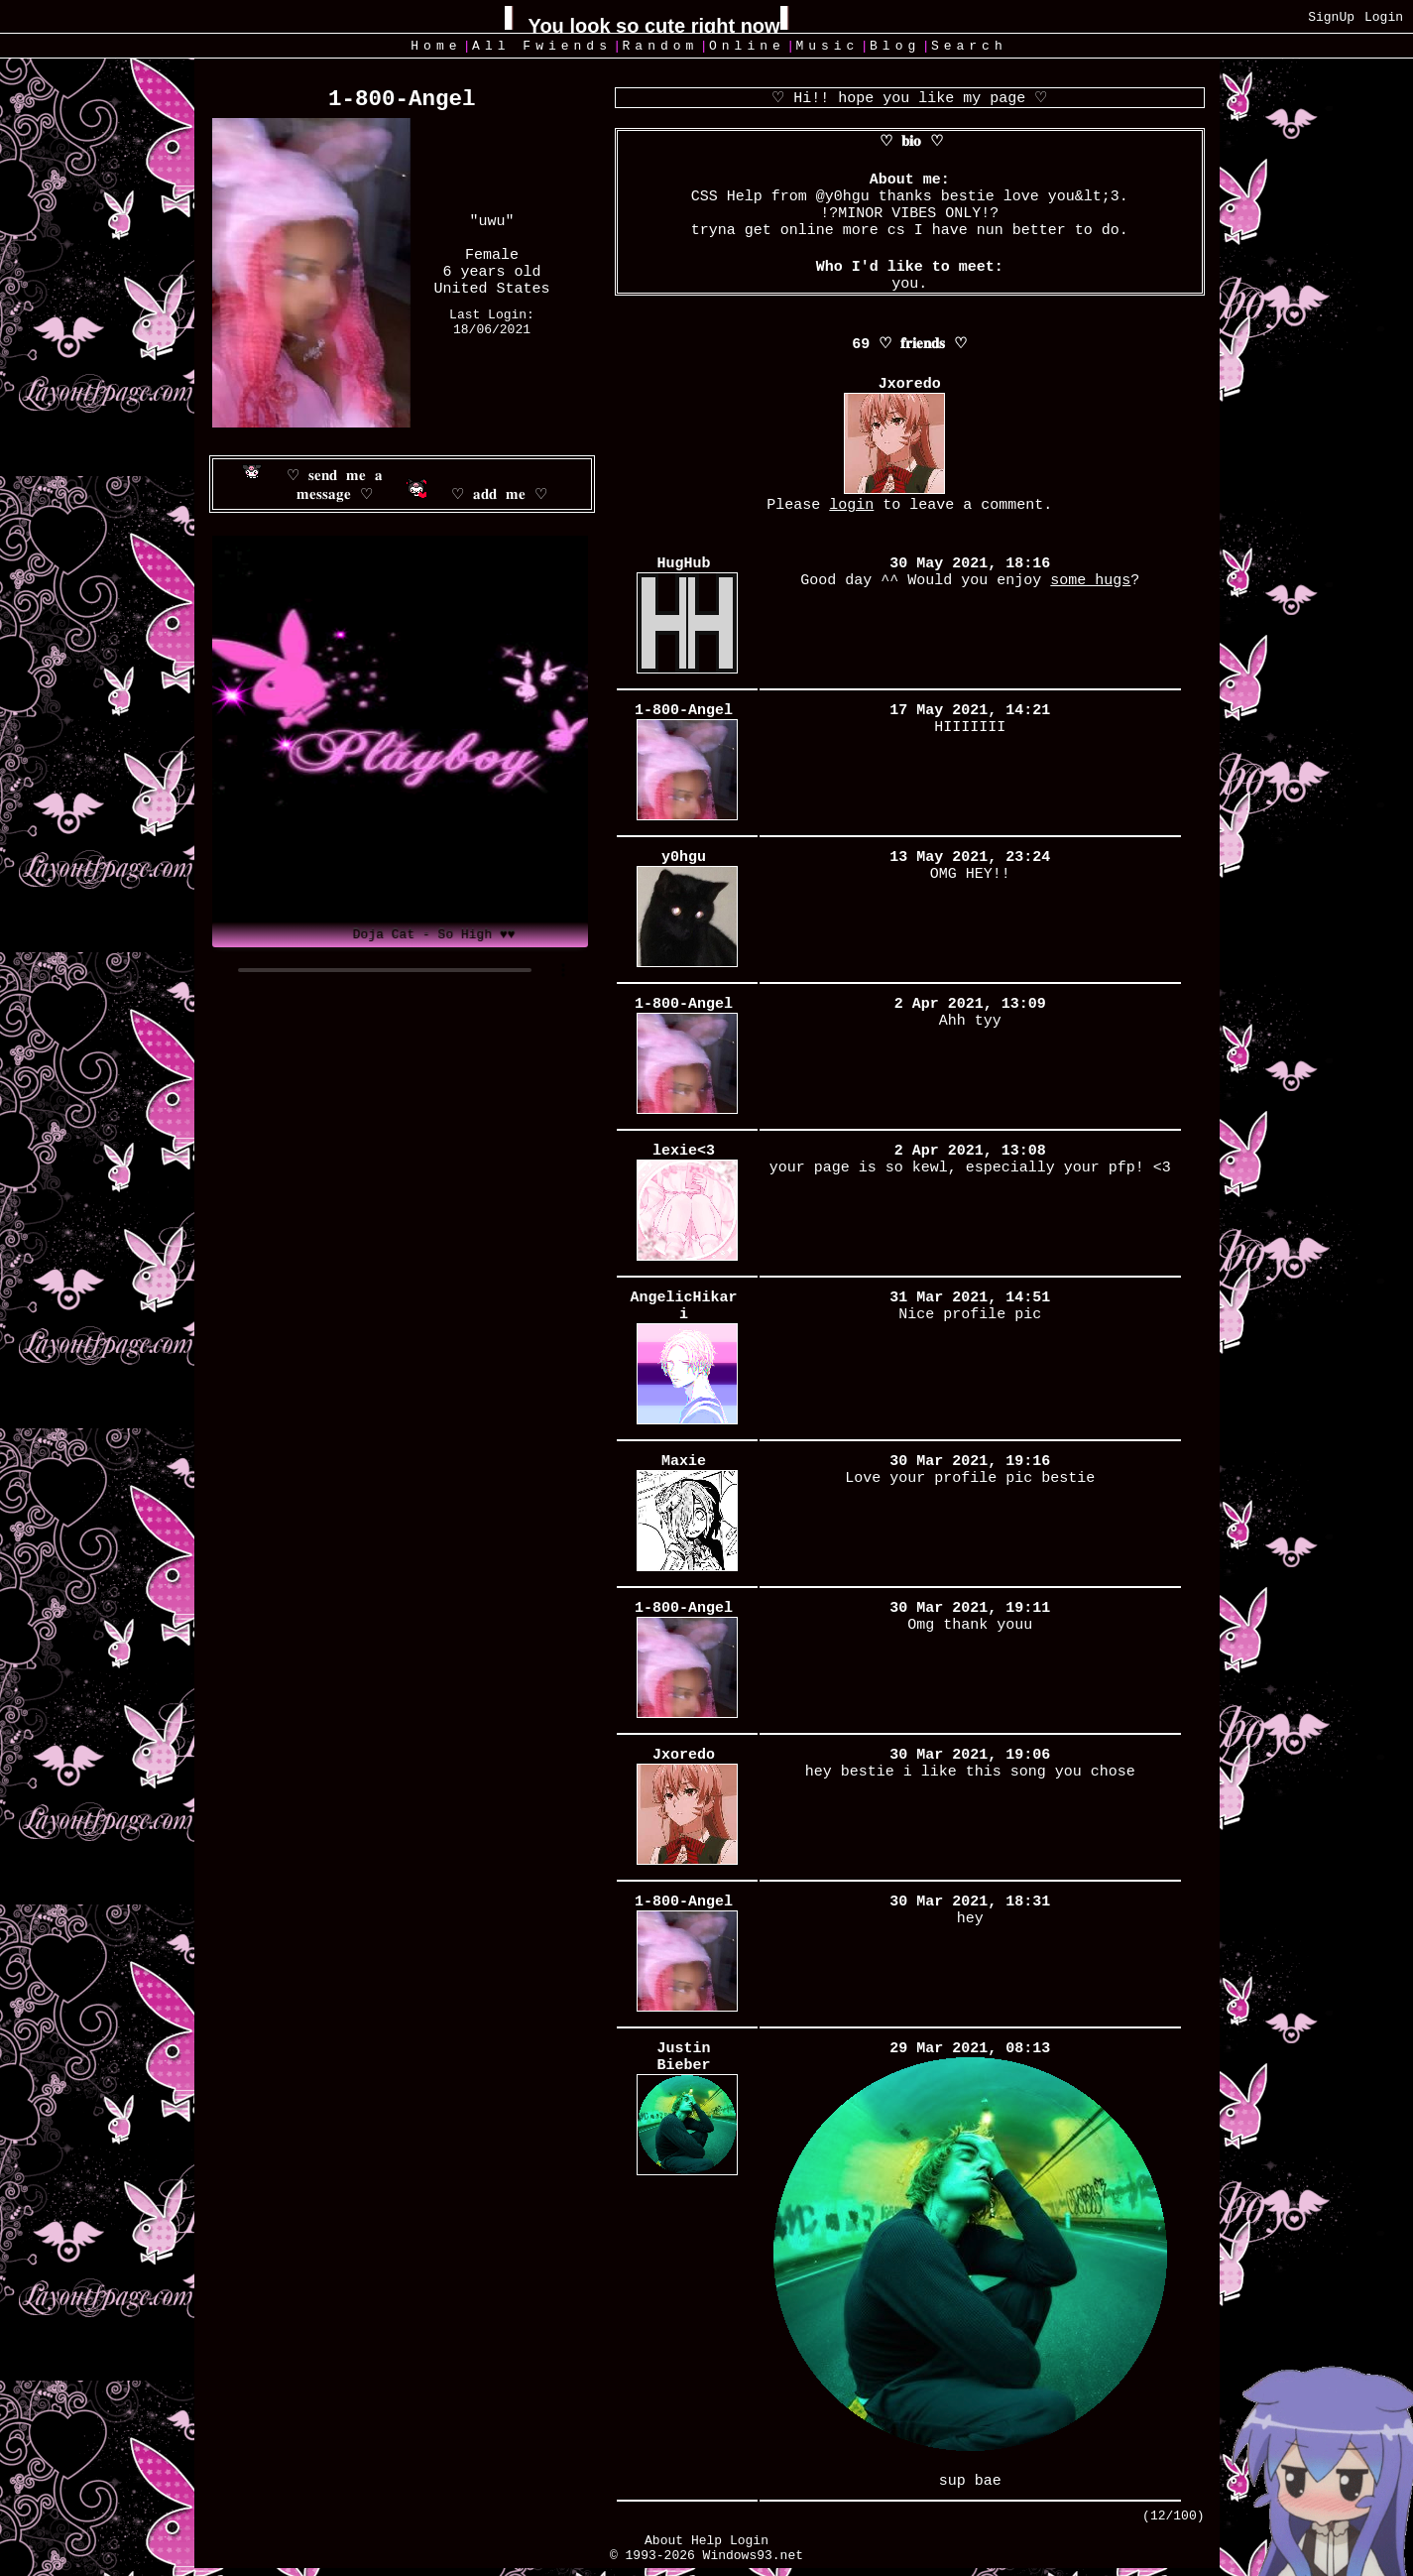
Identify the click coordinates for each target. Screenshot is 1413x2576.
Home (436, 46)
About (664, 2540)
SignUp (1331, 17)
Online (747, 46)
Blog (895, 46)
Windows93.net (753, 2555)
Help (706, 2540)
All (542, 46)
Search (969, 46)
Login (1383, 17)
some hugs (1090, 580)
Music (827, 46)
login (851, 505)
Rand (661, 46)
